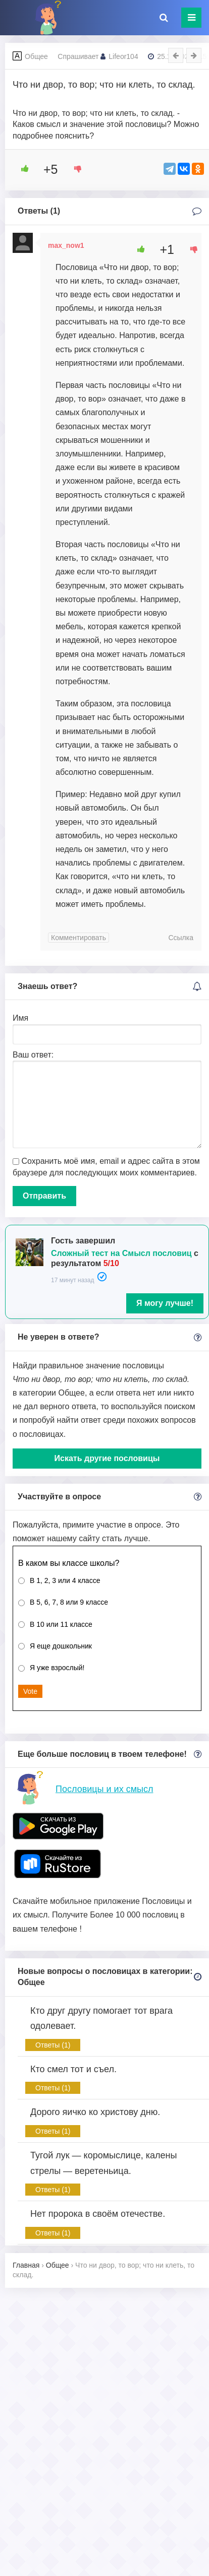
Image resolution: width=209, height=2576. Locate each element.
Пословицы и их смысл (104, 1789)
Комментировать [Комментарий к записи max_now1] (78, 938)
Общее (36, 56)
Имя (20, 1018)
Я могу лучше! (164, 1303)
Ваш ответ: (33, 1054)
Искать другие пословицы (107, 1458)
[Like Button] (21, 169)
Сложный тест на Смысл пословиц (121, 1253)
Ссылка (180, 938)
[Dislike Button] (74, 169)
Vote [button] (30, 1691)
